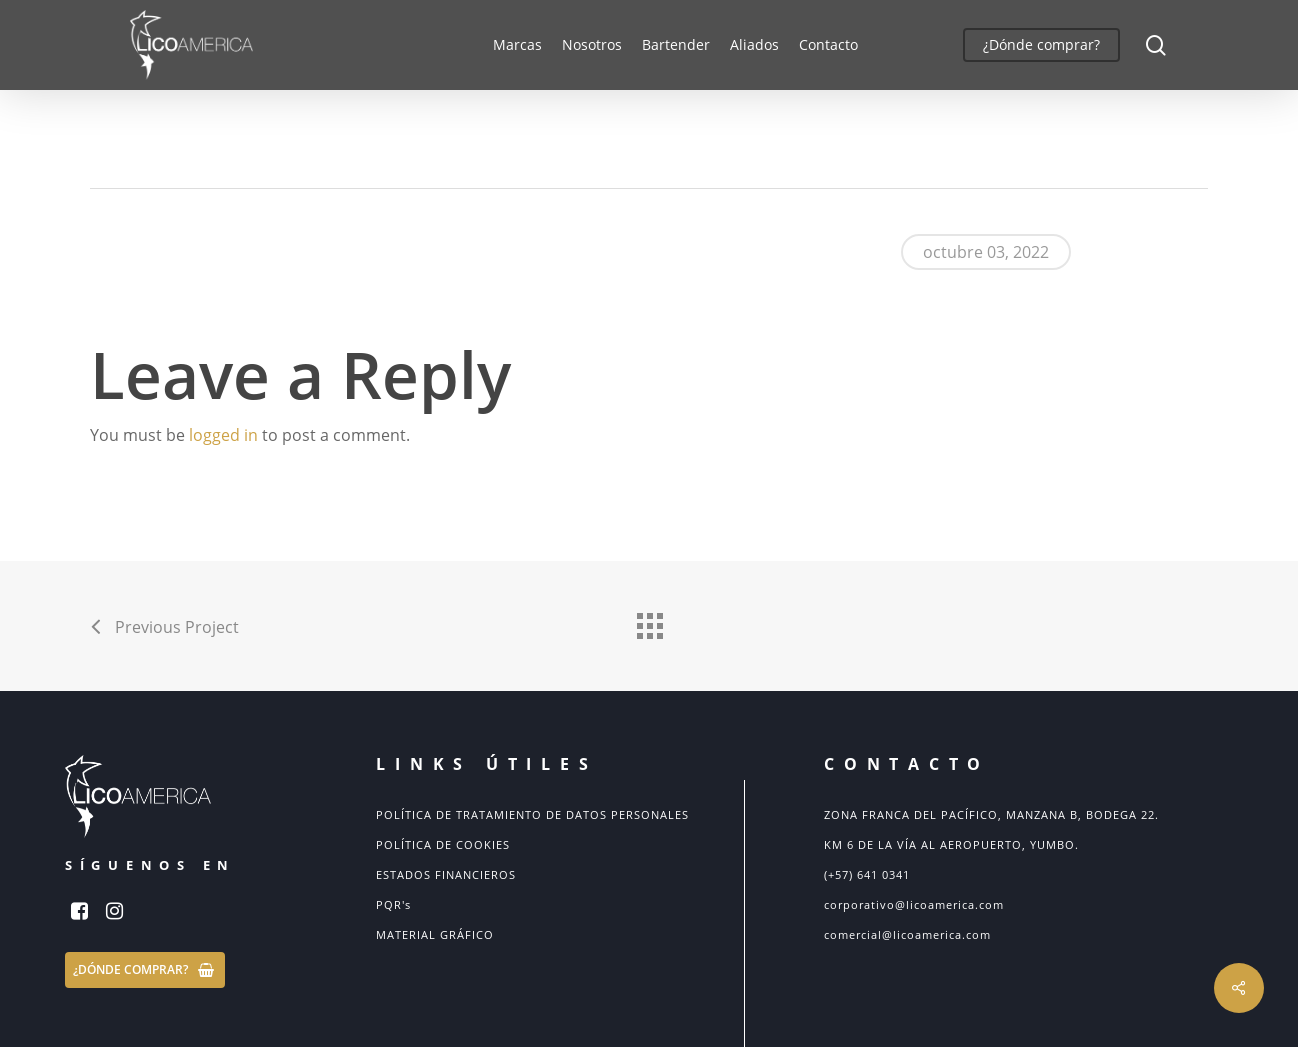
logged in (223, 435)
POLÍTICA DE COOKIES (443, 844)
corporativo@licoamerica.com (914, 904)
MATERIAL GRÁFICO (435, 934)
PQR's (393, 904)
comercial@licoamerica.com (907, 934)
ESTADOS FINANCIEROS (446, 874)
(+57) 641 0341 (867, 874)
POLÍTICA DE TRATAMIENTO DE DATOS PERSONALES (532, 814)
